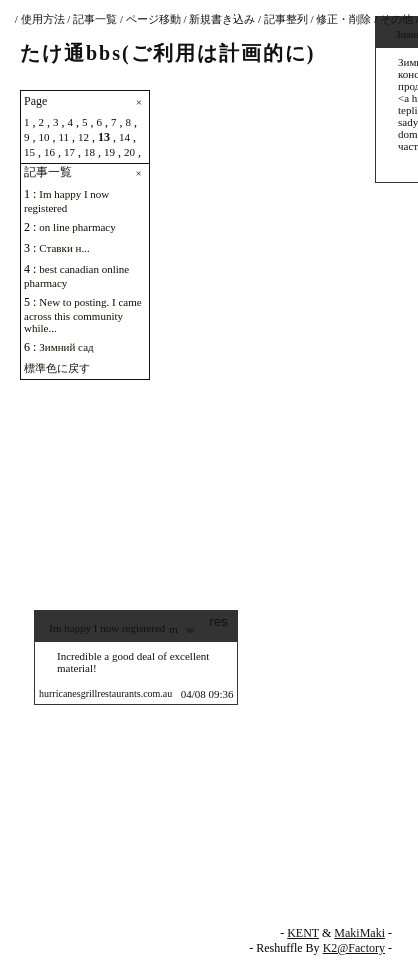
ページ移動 (153, 19)
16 (49, 152)
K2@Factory (354, 948)
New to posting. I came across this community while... (83, 315)
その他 (396, 19)
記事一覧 (95, 19)
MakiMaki (359, 933)
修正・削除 (343, 19)
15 (29, 152)
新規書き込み (222, 19)
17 (69, 152)
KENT (303, 933)
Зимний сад (66, 347)
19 (109, 152)
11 (64, 137)
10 (44, 137)
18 (89, 152)
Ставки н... (64, 248)
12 (83, 137)
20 (129, 152)
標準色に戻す (57, 368)
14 (124, 137)
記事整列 (286, 19)
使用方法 (43, 19)
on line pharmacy (77, 227)
